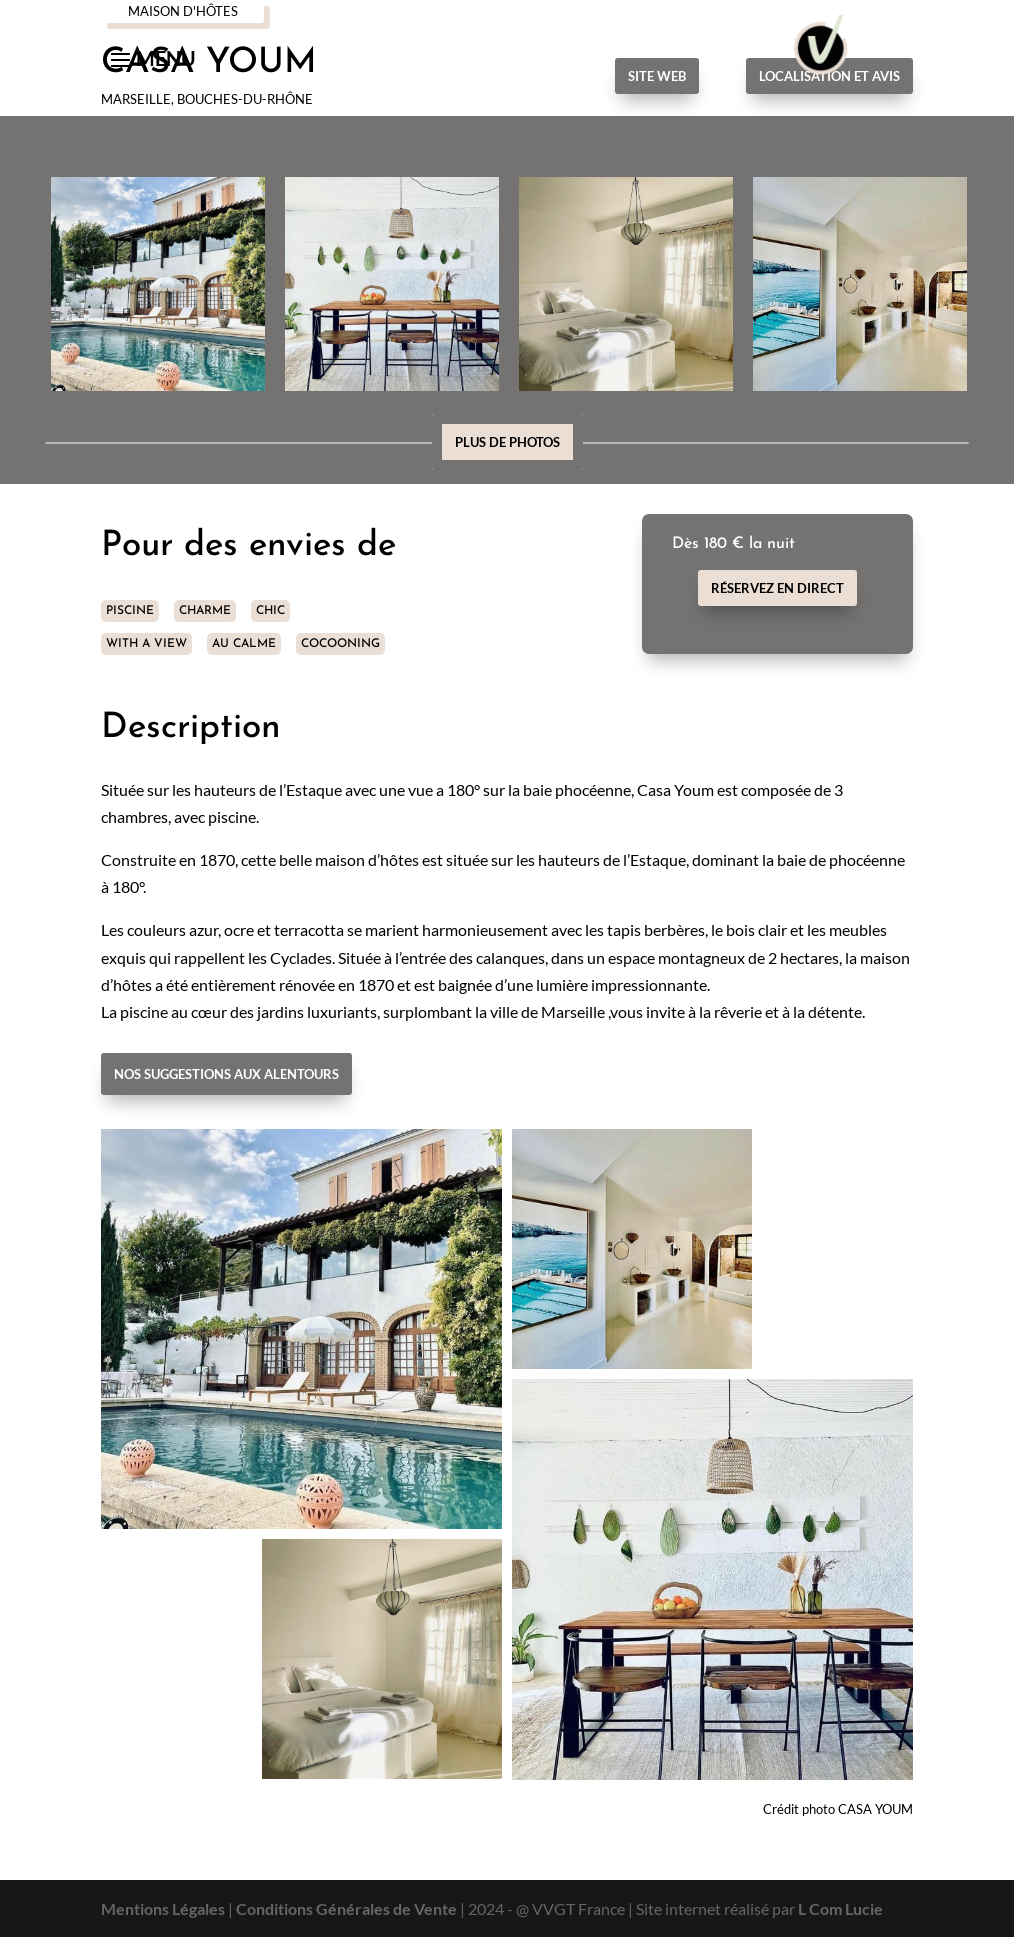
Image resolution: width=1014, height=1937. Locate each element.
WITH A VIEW (146, 644)
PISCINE (130, 611)
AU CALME (244, 644)
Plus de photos (507, 442)
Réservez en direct (777, 588)
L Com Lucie (840, 1908)
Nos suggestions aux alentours (226, 1074)
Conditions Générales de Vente (346, 1908)
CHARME (205, 611)
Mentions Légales (163, 1908)
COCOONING (340, 644)
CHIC (270, 611)
